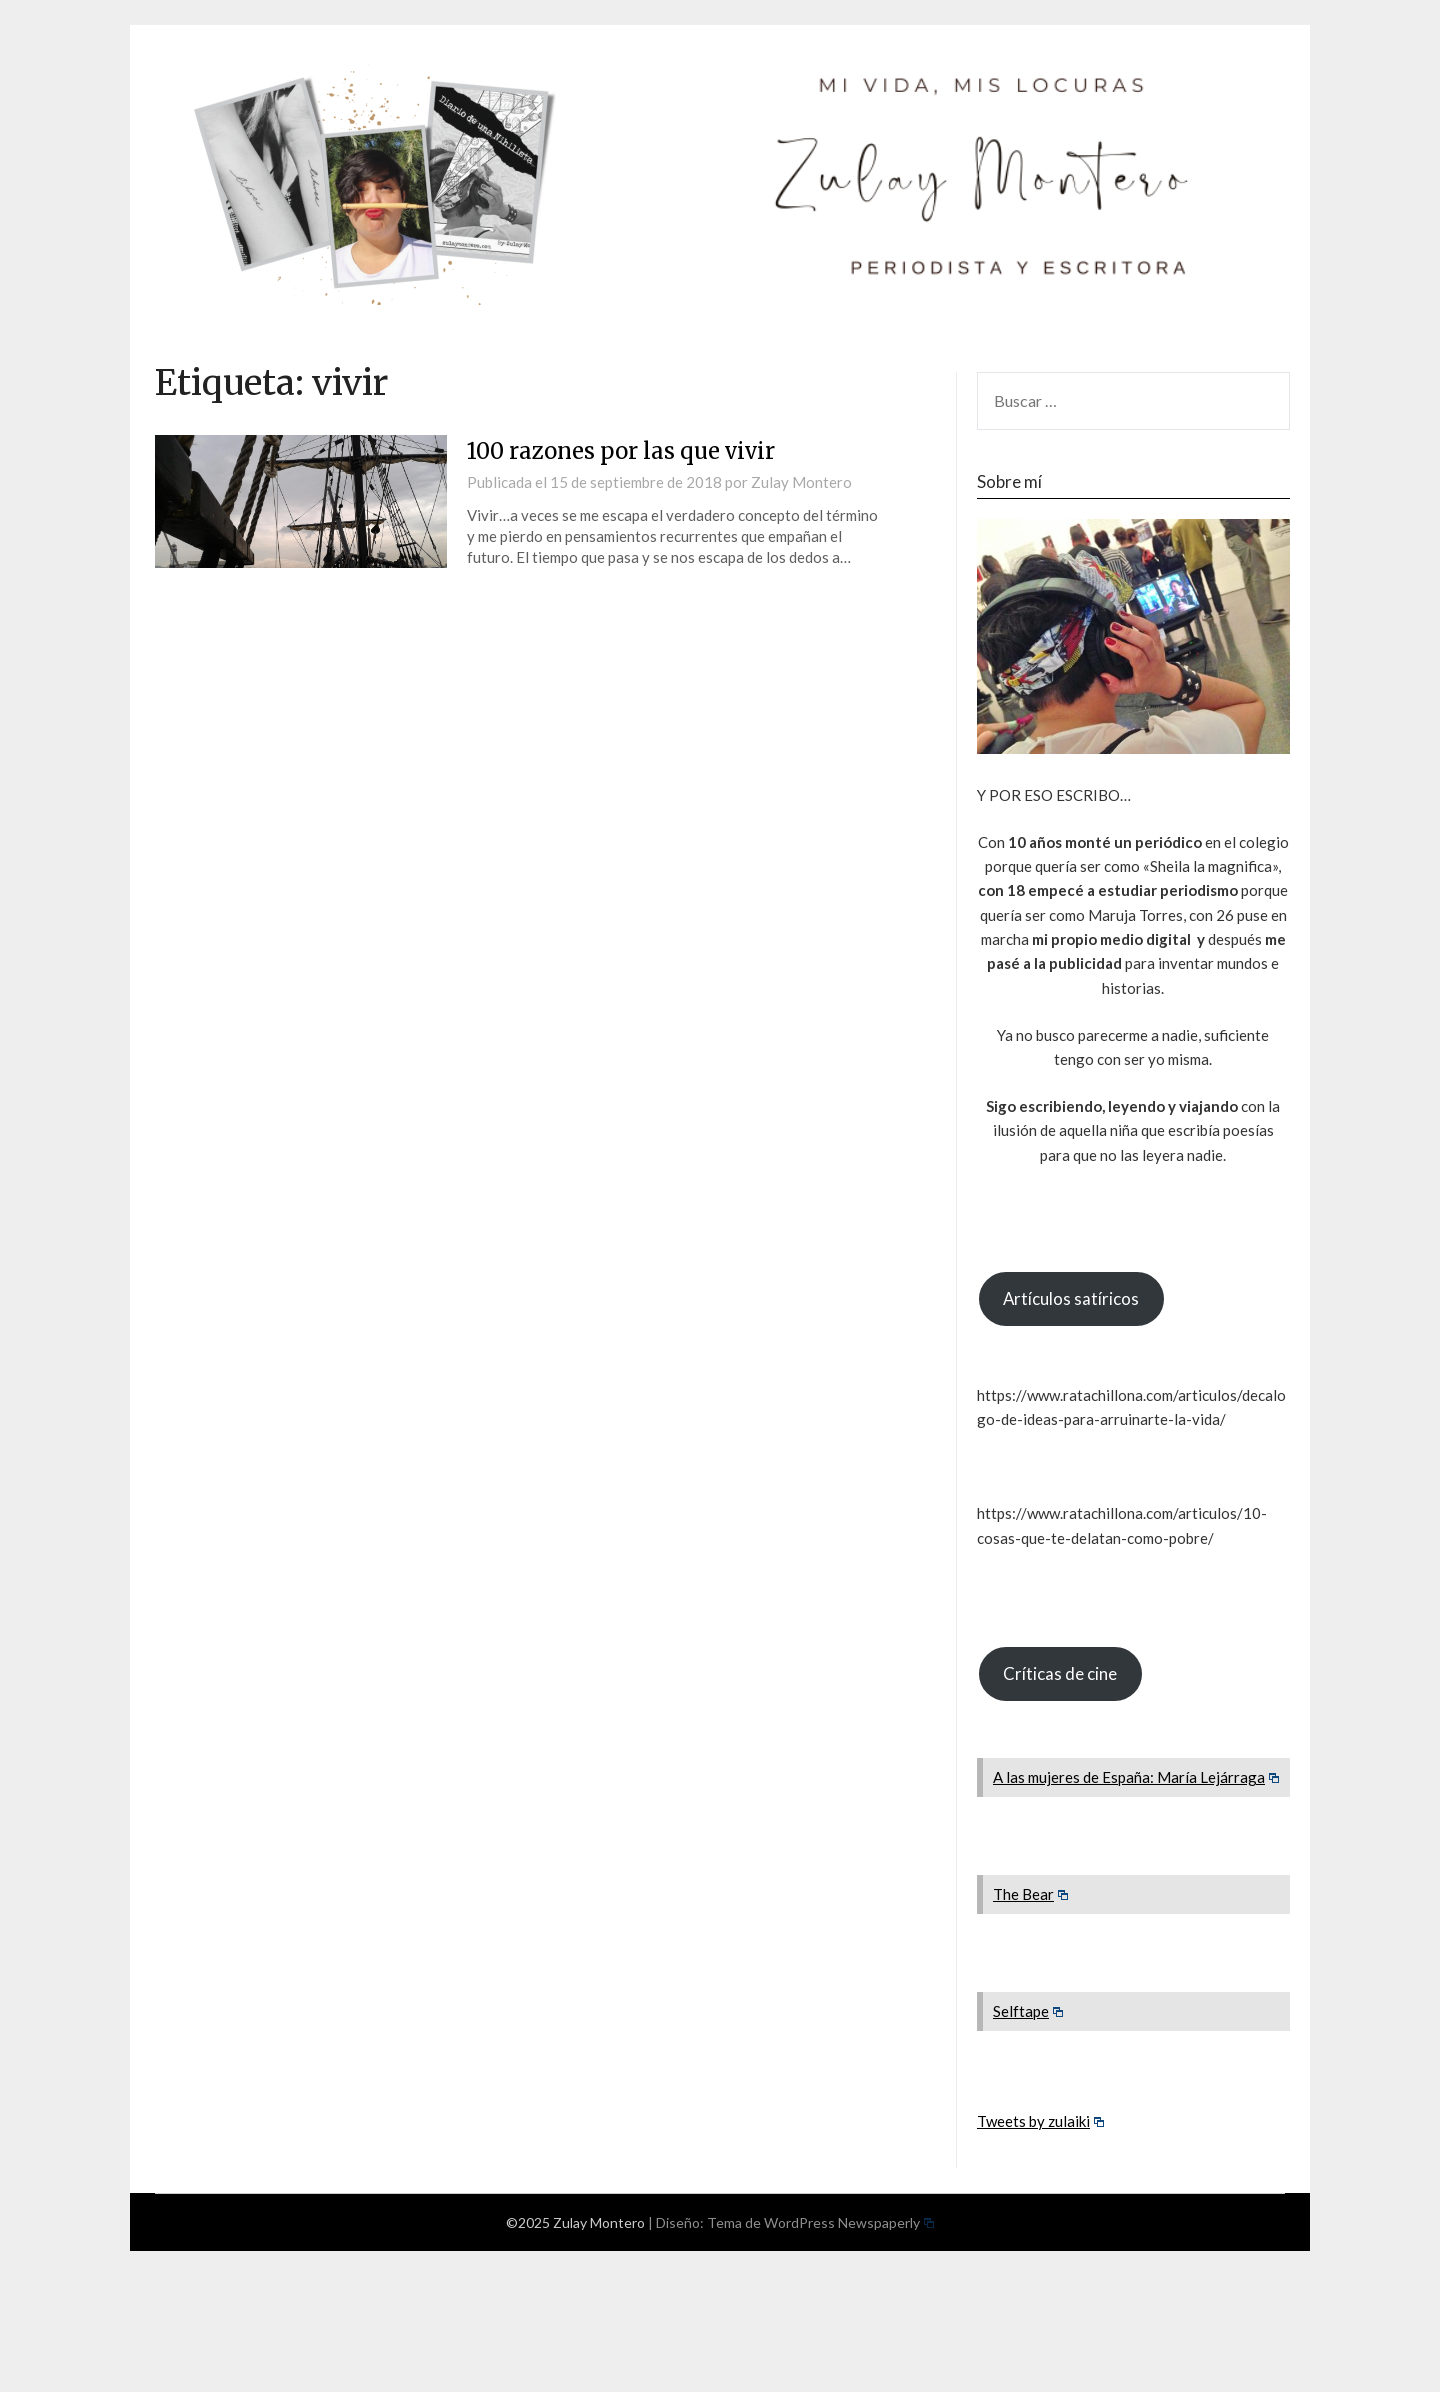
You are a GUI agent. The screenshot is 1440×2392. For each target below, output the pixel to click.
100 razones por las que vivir (621, 451)
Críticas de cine (1060, 1673)
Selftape (1028, 2011)
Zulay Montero (801, 482)
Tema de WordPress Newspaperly (820, 2222)
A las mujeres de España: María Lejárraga (1136, 1777)
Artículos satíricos (1071, 1298)
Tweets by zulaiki (1041, 2121)
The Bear (1031, 1894)
